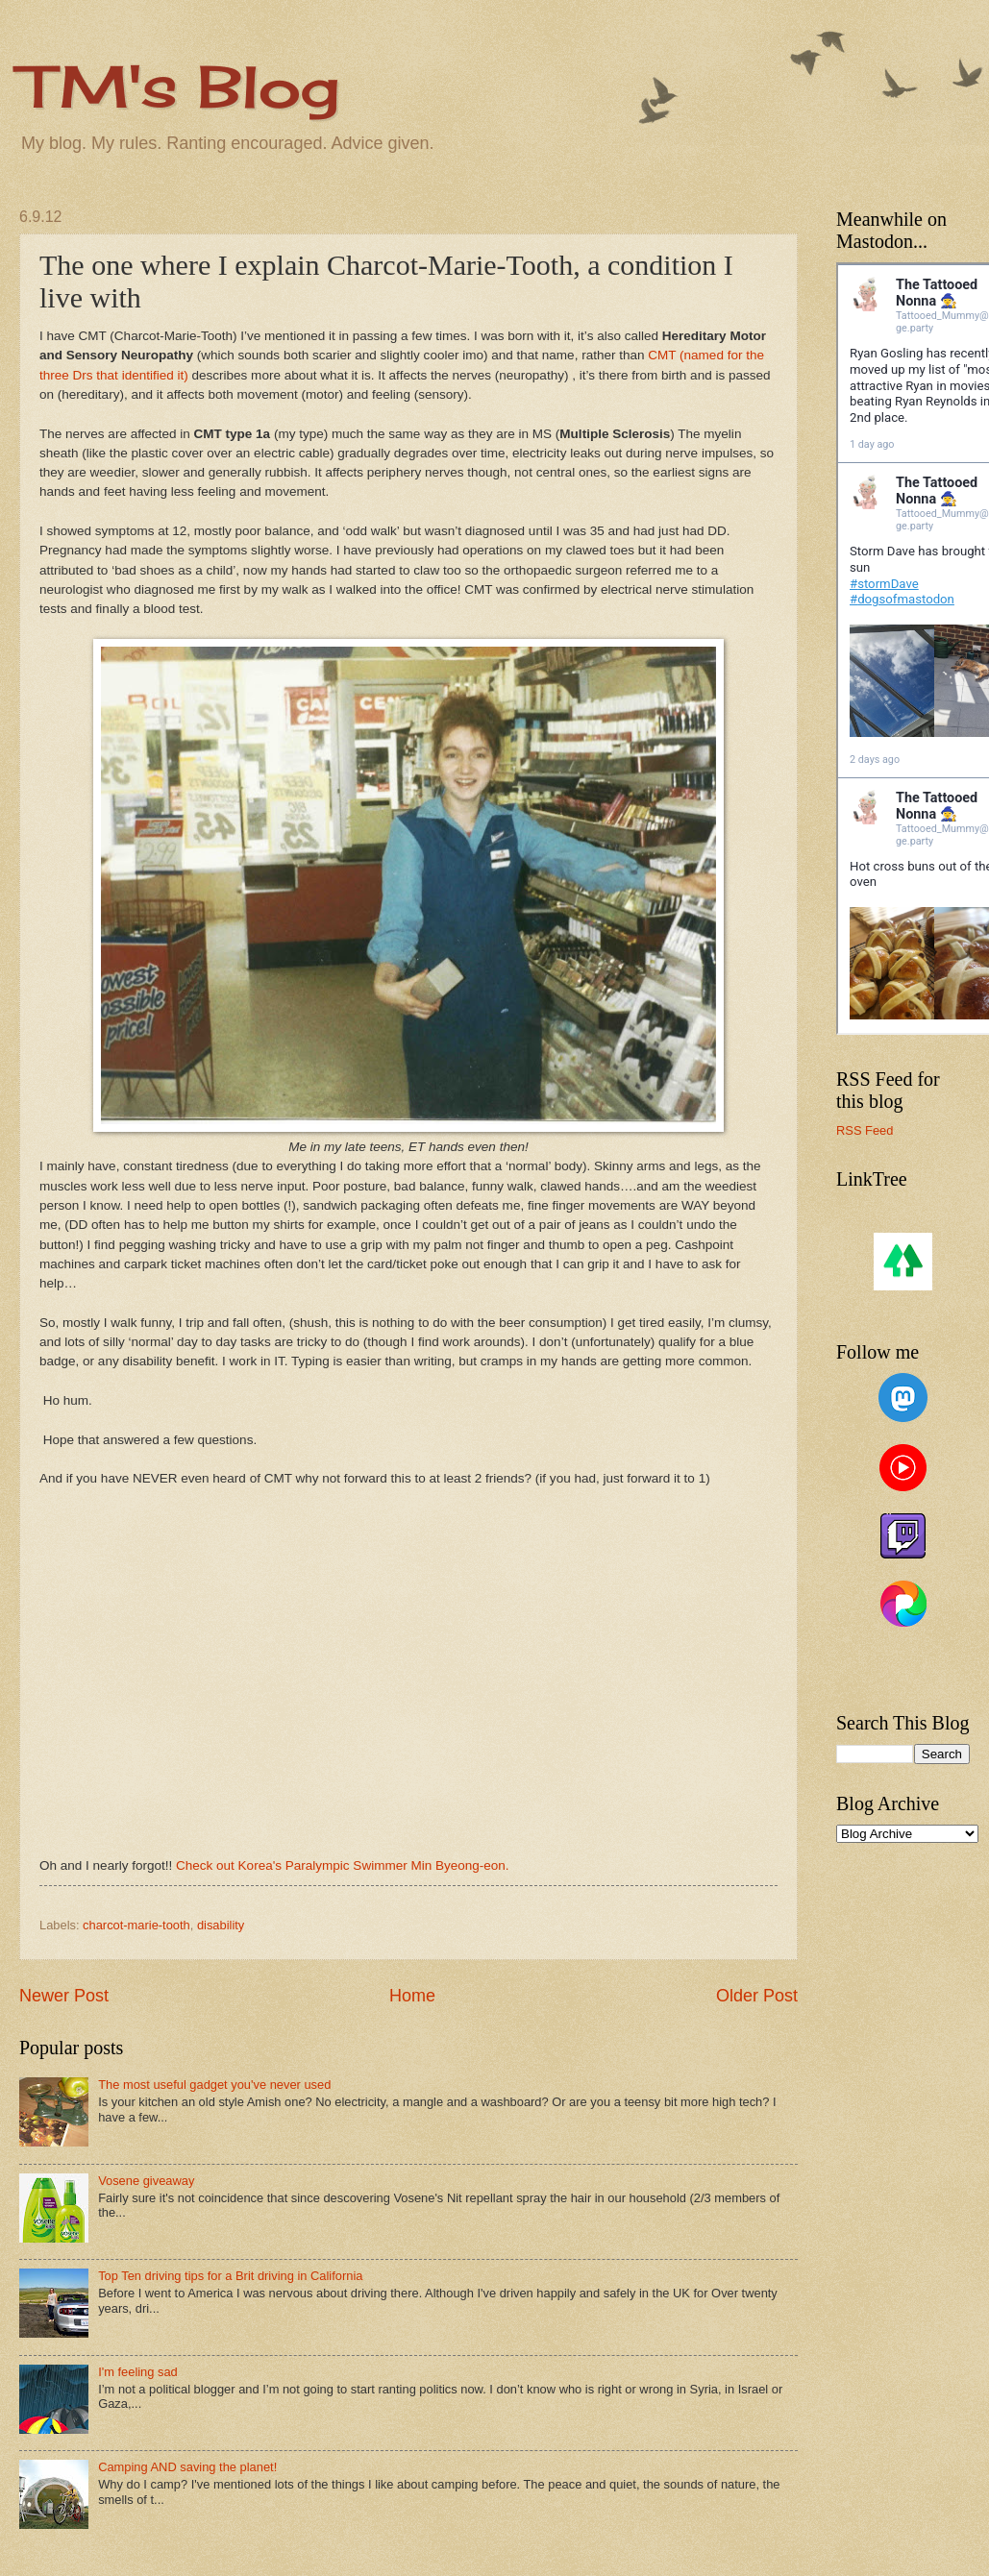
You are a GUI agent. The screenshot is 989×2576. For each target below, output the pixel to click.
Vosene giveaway (146, 2180)
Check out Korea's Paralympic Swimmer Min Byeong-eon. (342, 1865)
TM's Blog (179, 86)
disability (220, 1925)
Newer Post (64, 1995)
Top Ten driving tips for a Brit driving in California (230, 2276)
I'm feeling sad (138, 2372)
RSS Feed (864, 1130)
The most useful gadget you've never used (214, 2084)
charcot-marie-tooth (136, 1925)
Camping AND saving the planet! (187, 2467)
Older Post (757, 1995)
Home (412, 1995)
